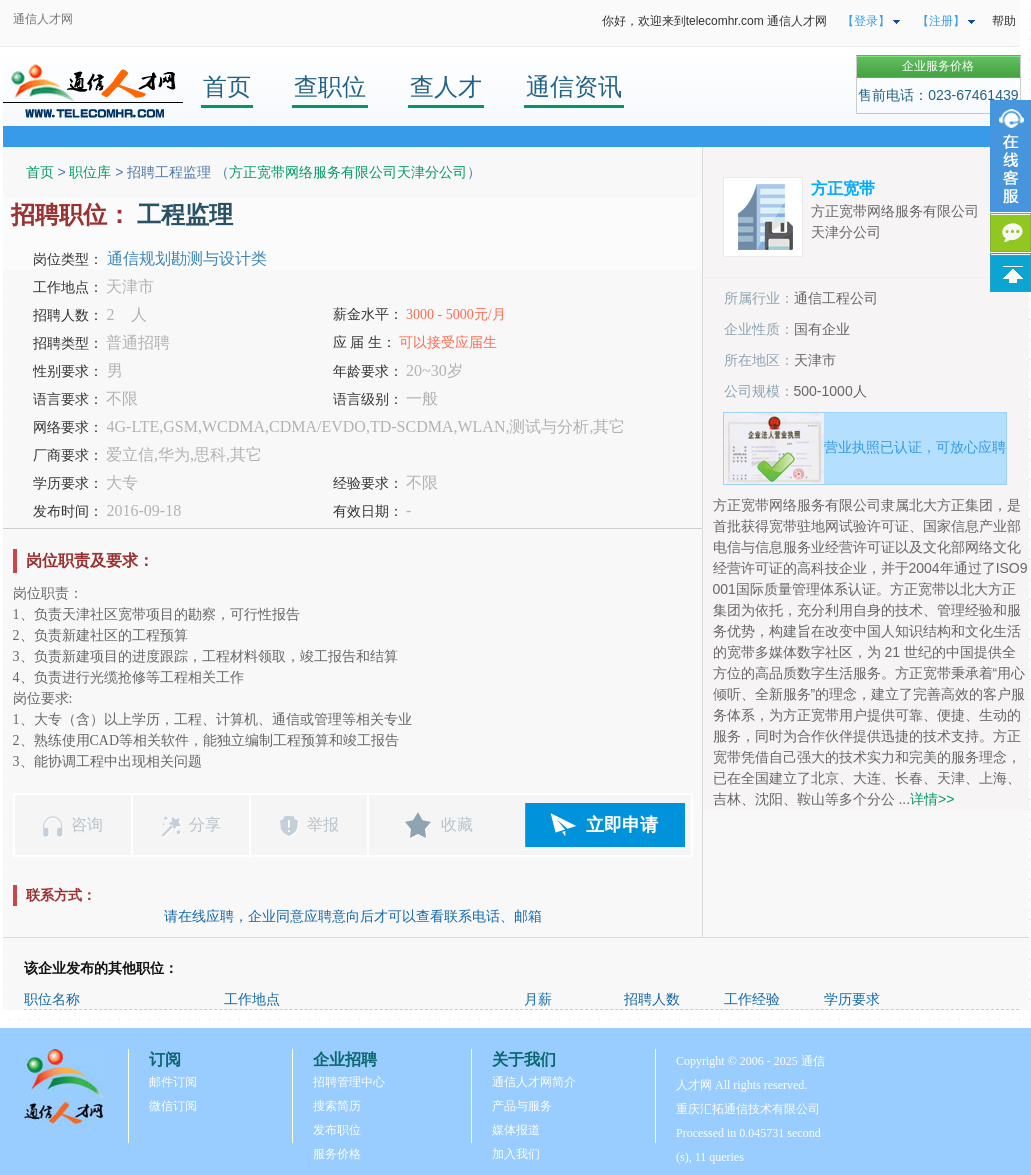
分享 (205, 824)
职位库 (90, 172)
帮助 (1004, 21)
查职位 (330, 86)
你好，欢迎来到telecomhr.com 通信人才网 (714, 21)
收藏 (457, 824)
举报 (323, 824)
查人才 (446, 86)
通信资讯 (574, 86)
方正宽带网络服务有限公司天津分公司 (348, 172)
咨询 (87, 824)
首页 (227, 86)
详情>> (932, 799)
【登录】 (866, 21)
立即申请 (622, 825)
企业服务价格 (938, 66)
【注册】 (941, 21)
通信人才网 (43, 19)
